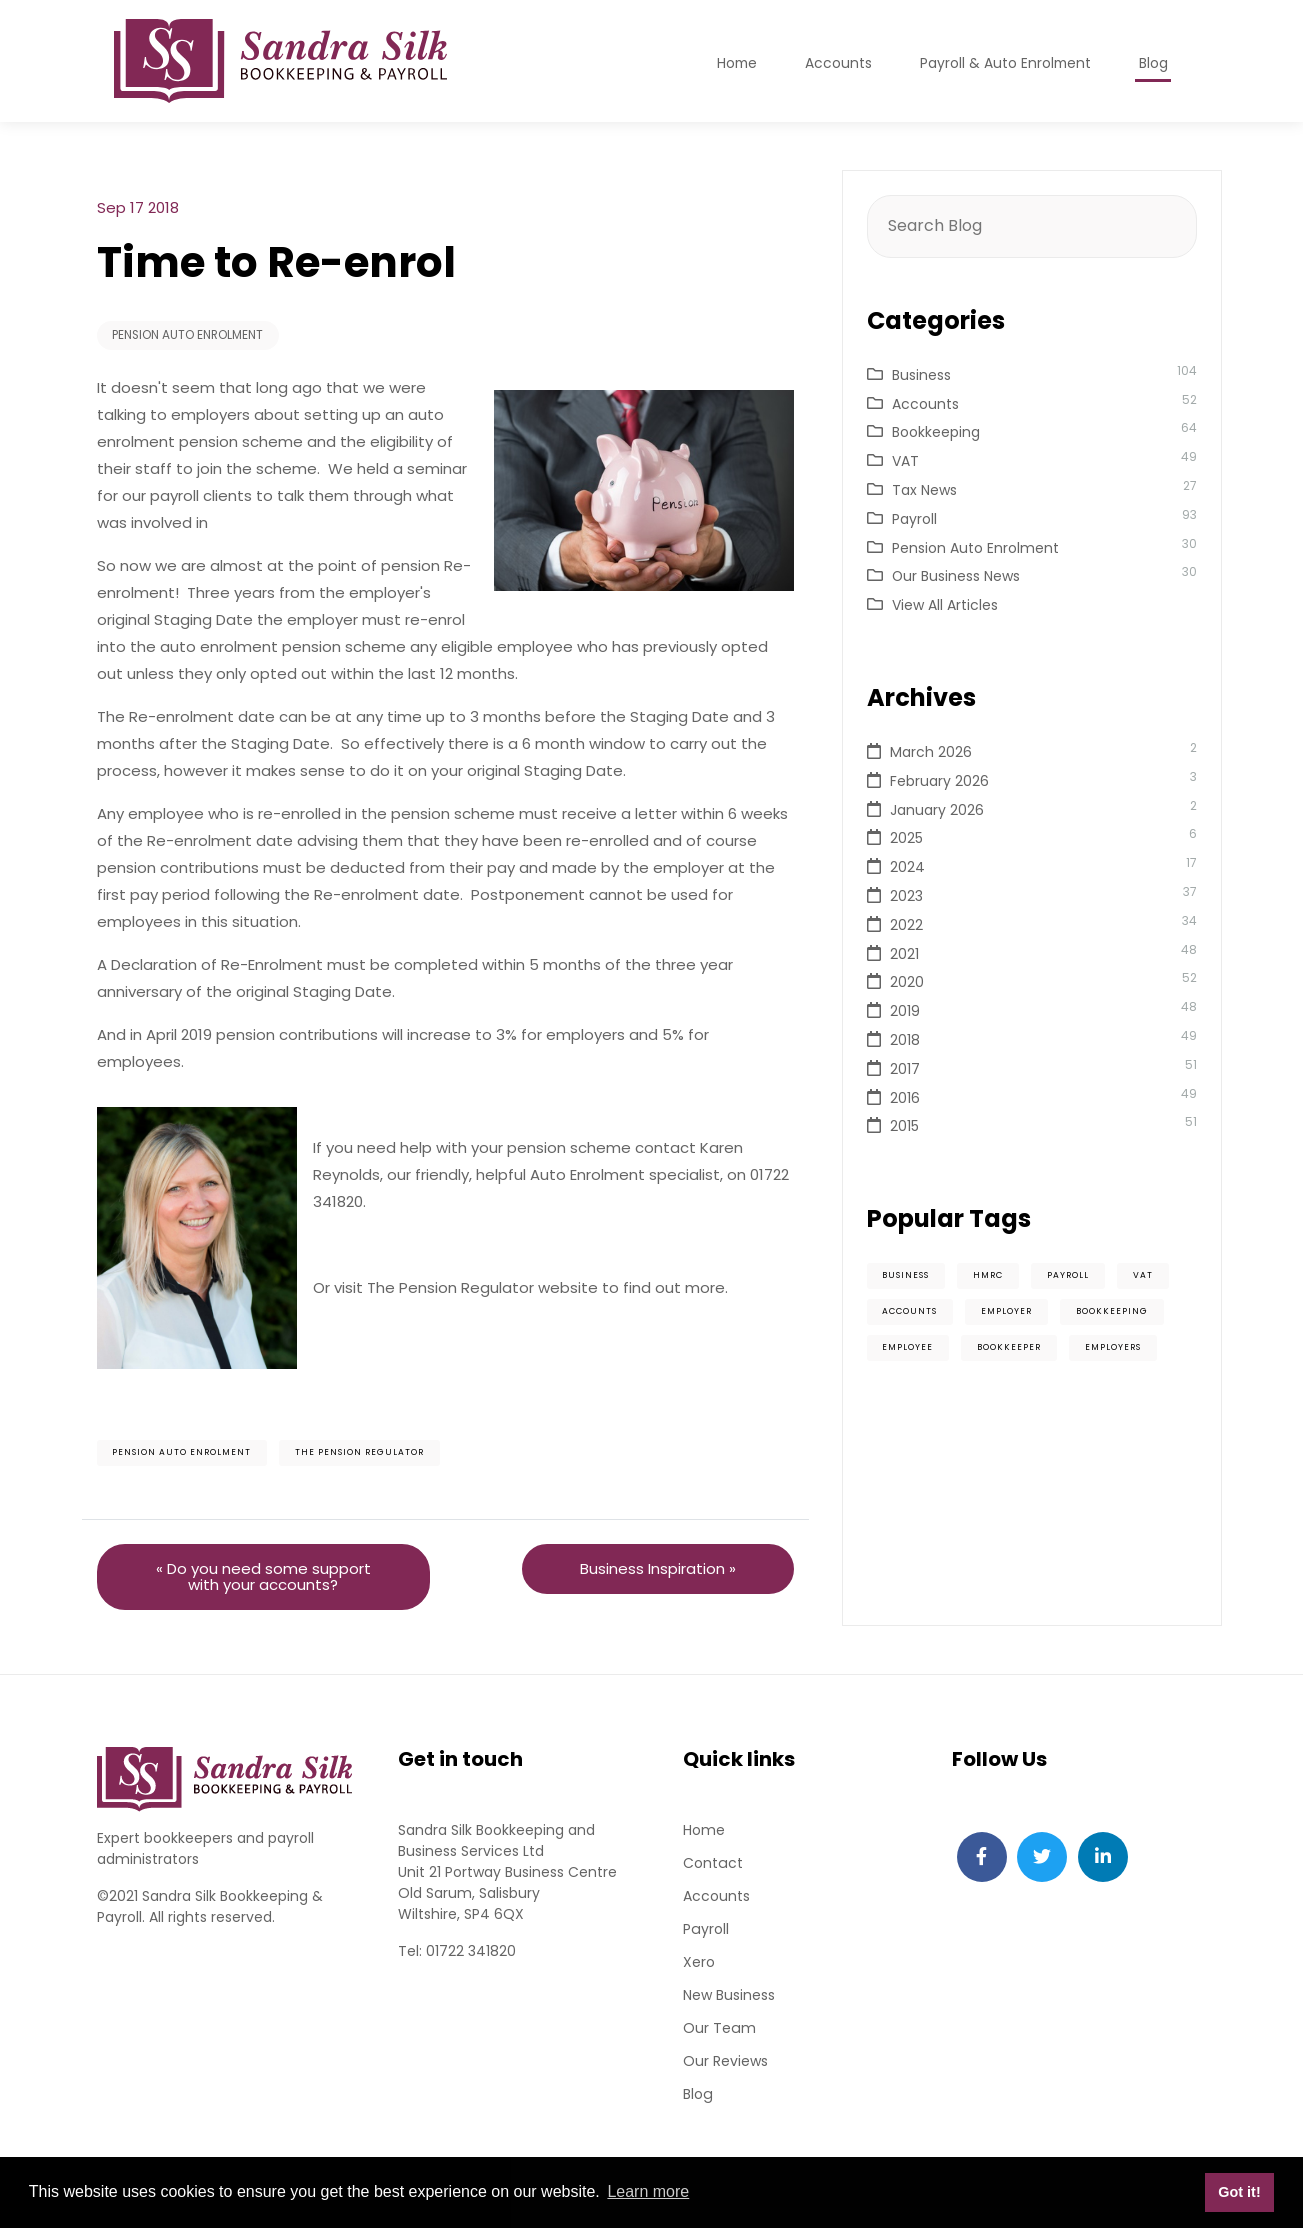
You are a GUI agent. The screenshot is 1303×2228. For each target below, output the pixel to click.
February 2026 (939, 781)
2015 (904, 1126)
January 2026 (937, 810)
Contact (712, 1864)
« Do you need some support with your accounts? (263, 1577)
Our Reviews (725, 2062)
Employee (908, 1348)
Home (704, 1831)
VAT (905, 461)
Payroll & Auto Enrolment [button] (1004, 63)
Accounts (925, 404)
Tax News (924, 490)
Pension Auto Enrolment (189, 335)
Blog (697, 2095)
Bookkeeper (1010, 1348)
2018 (905, 1040)
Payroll (914, 519)
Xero (699, 1963)
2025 (906, 838)
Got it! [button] (1239, 2192)
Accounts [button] (836, 63)
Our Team (719, 2029)
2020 (907, 982)
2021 (904, 954)
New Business (729, 1996)
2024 (907, 867)
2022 (906, 925)
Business (921, 375)
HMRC (989, 1276)
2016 (905, 1098)
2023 (906, 896)
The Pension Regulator (360, 1454)
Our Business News (956, 576)
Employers (1114, 1348)
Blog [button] (1153, 63)
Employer (1007, 1312)
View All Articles (945, 605)
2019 (905, 1011)
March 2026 (931, 752)
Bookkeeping (936, 432)
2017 (905, 1069)
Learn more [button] (648, 2191)
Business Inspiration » (658, 1569)
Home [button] (734, 63)
